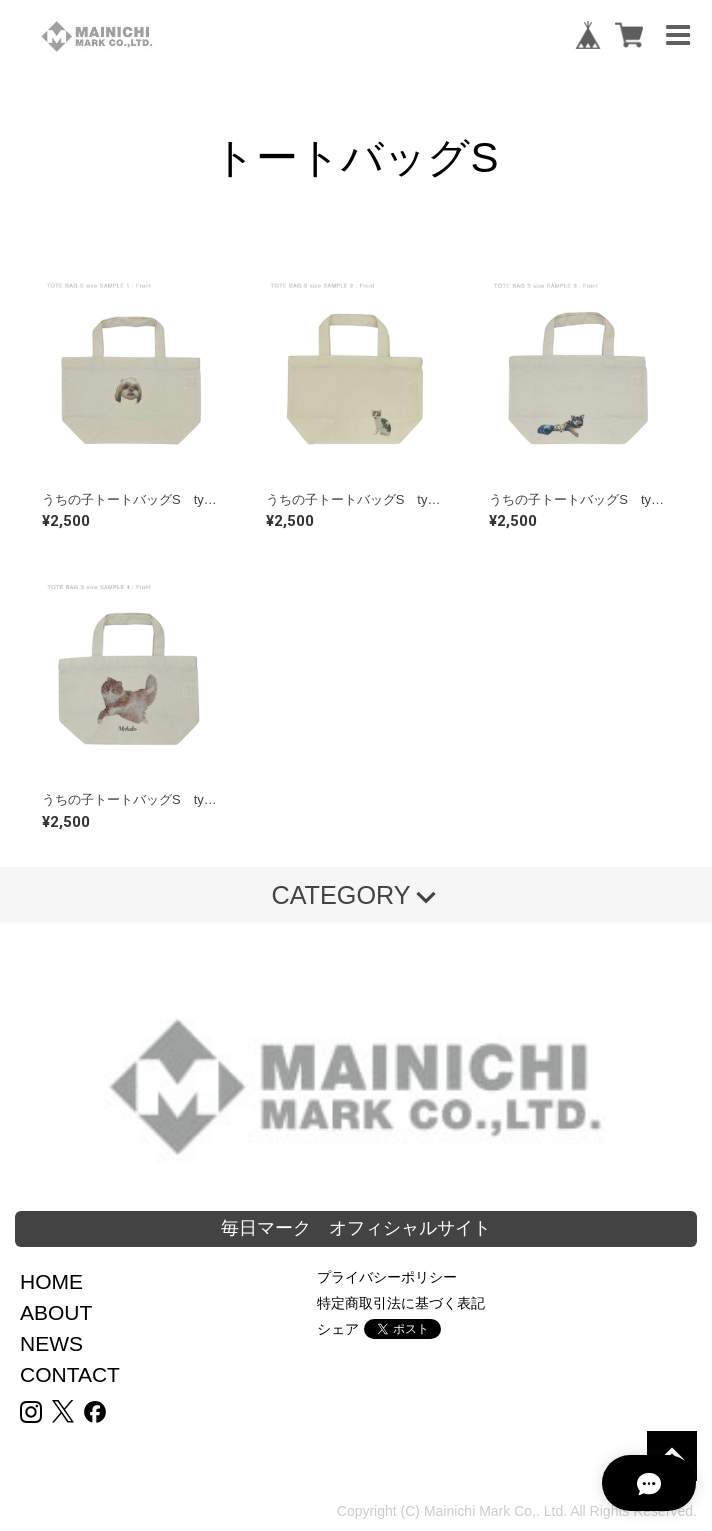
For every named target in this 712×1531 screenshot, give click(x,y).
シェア (338, 1329)
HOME (51, 1281)
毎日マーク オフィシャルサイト (356, 1228)
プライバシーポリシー (387, 1277)
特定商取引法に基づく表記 (401, 1303)
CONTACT (70, 1374)
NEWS (51, 1343)
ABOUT (56, 1312)
